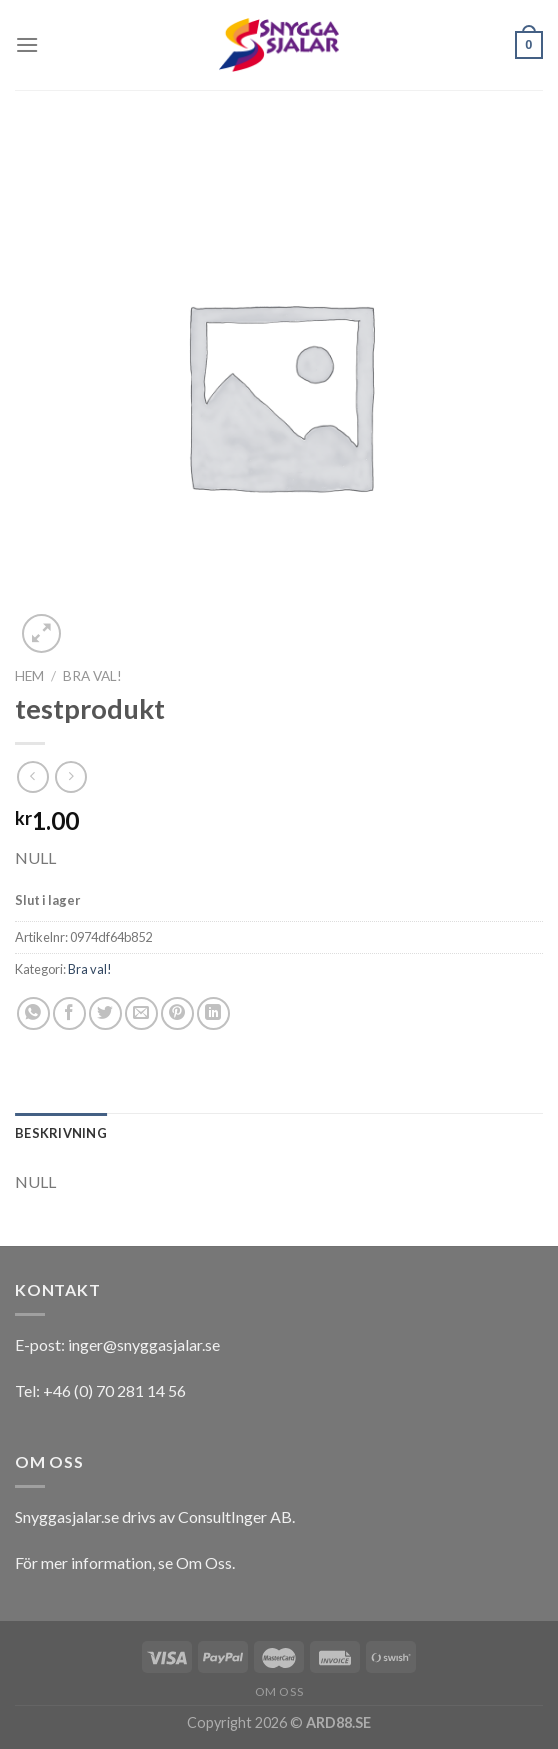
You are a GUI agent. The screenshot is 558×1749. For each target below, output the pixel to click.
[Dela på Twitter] (105, 1013)
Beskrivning (61, 1133)
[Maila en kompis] (141, 1013)
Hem (29, 676)
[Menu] (27, 44)
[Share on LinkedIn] (213, 1013)
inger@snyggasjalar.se (144, 1344)
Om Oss (204, 1562)
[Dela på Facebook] (69, 1013)
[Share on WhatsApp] (33, 1013)
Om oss (279, 1691)
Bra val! (92, 676)
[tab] (61, 1133)
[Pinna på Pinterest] (177, 1013)
